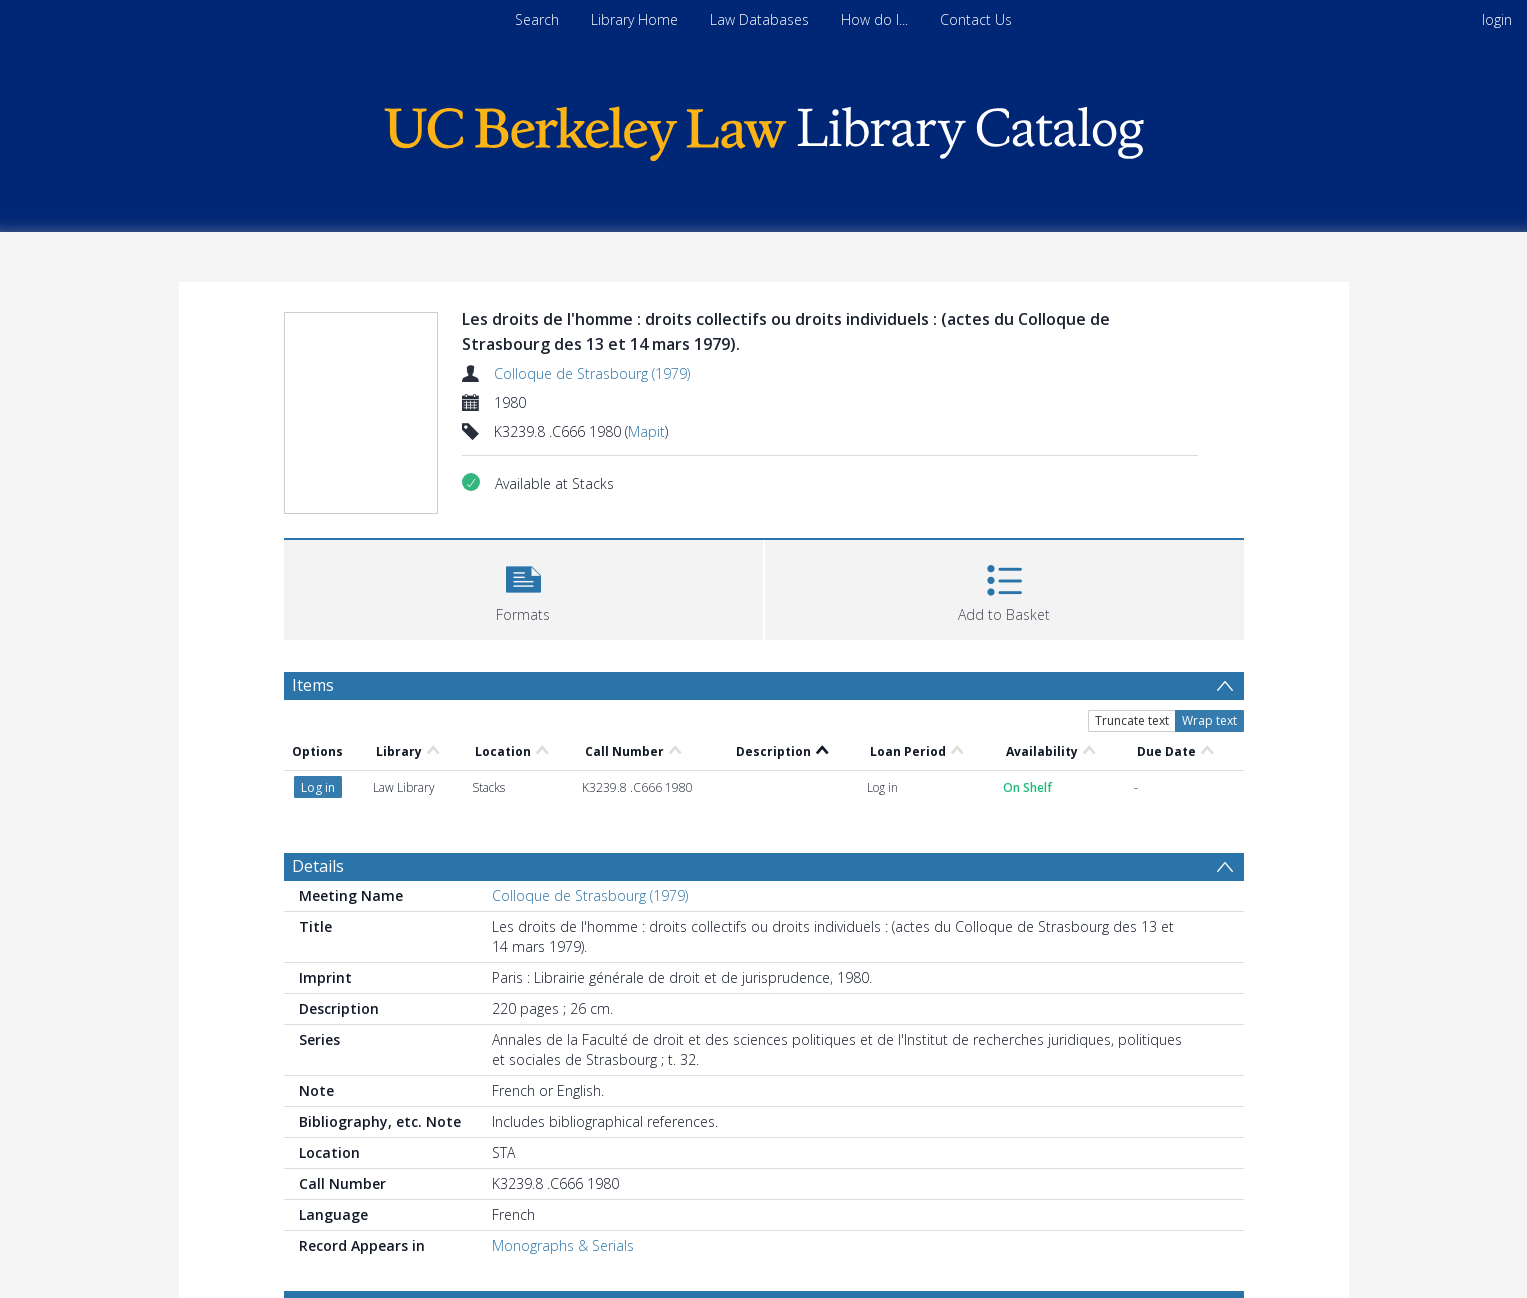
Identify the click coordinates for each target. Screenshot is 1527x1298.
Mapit (646, 431)
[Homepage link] (764, 128)
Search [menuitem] (537, 19)
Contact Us (976, 19)
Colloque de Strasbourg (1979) (592, 373)
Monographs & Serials (563, 1245)
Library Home (634, 19)
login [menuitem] (1497, 19)
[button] (523, 587)
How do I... (874, 19)
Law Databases (759, 19)
